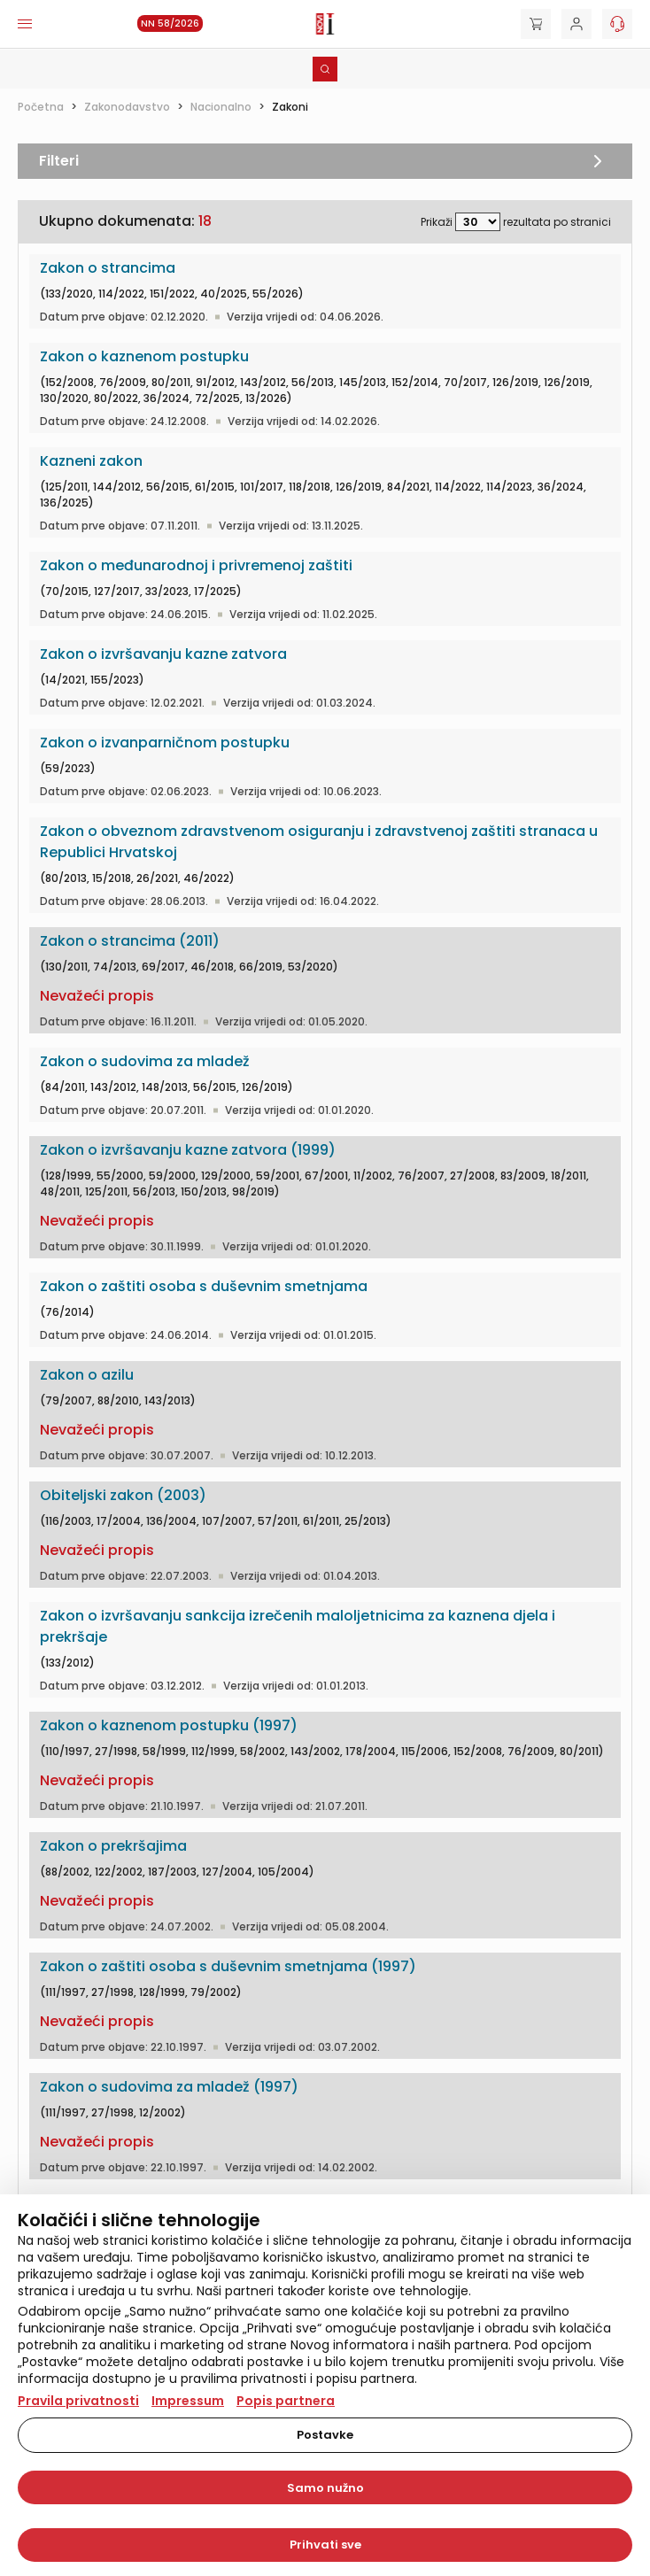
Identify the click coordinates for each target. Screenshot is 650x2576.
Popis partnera (285, 2401)
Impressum (187, 2401)
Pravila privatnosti (78, 2401)
